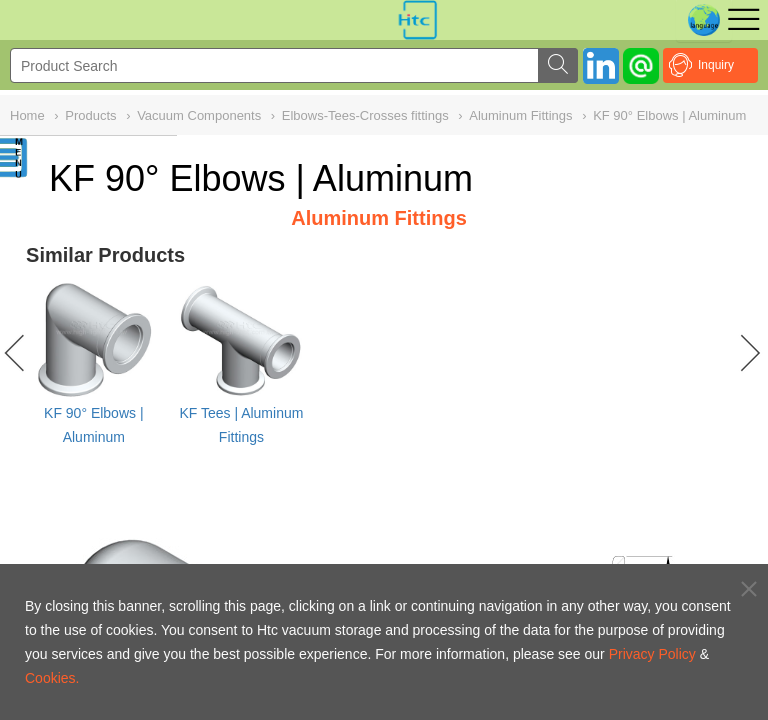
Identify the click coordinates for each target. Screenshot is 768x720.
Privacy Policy (652, 654)
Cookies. (52, 678)
